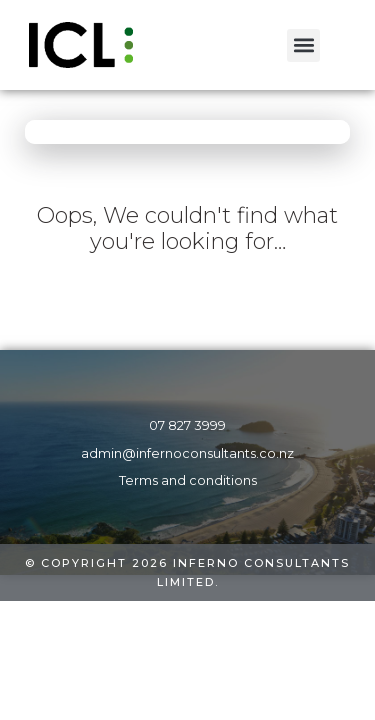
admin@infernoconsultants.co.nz (187, 453)
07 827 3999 (187, 425)
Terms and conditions (188, 480)
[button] (303, 45)
